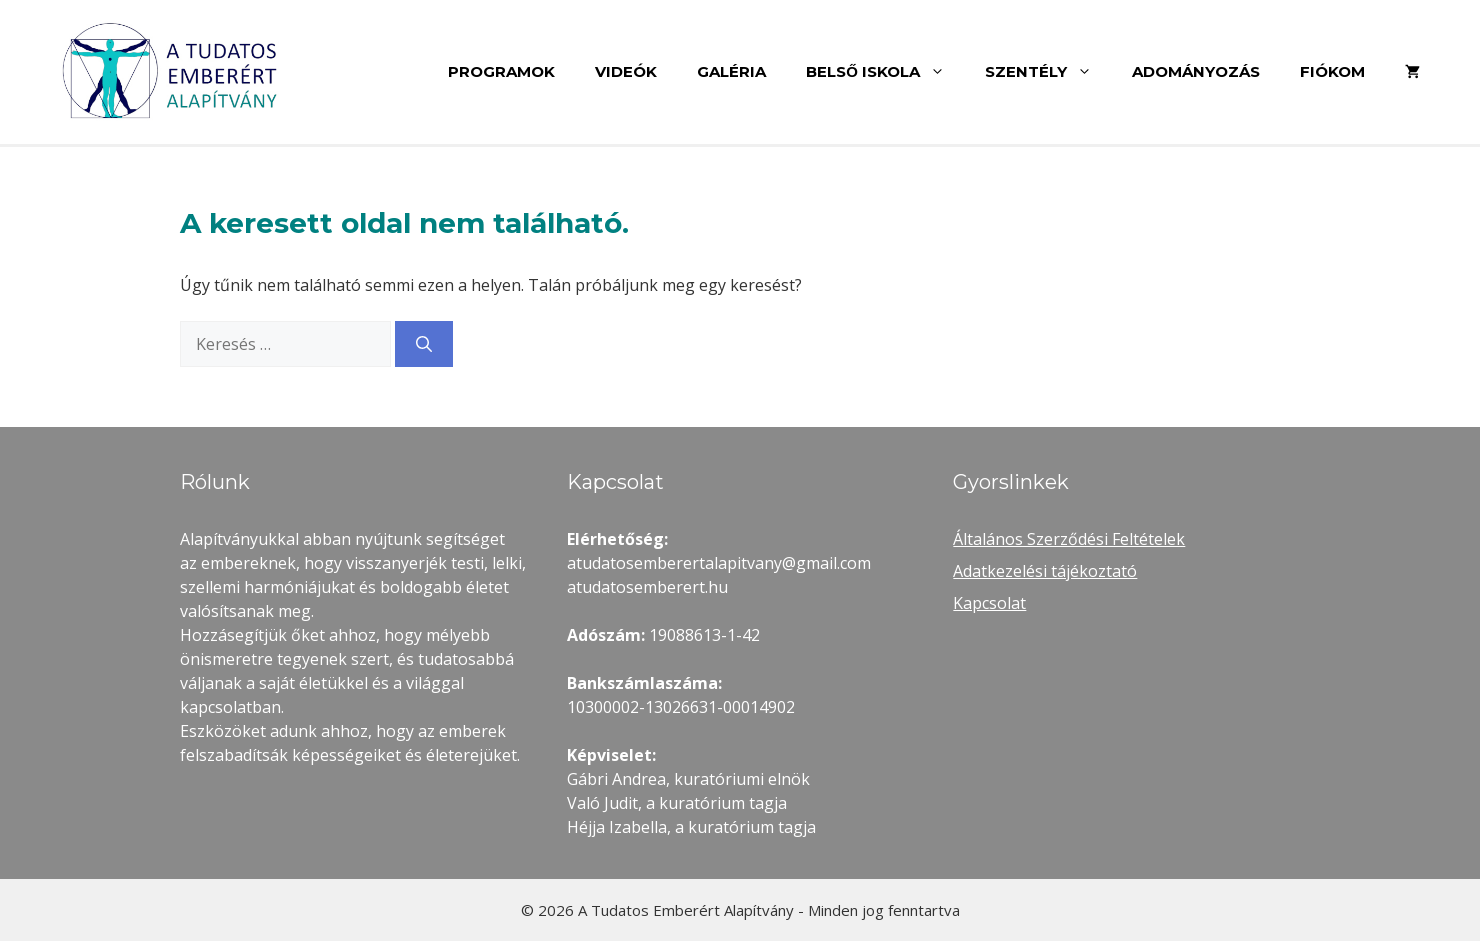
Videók (626, 71)
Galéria (731, 71)
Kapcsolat (989, 603)
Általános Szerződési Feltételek (1069, 539)
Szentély (1048, 72)
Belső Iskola (885, 72)
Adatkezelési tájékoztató (1045, 571)
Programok (501, 71)
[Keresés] (424, 344)
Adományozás (1196, 71)
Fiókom (1332, 71)
